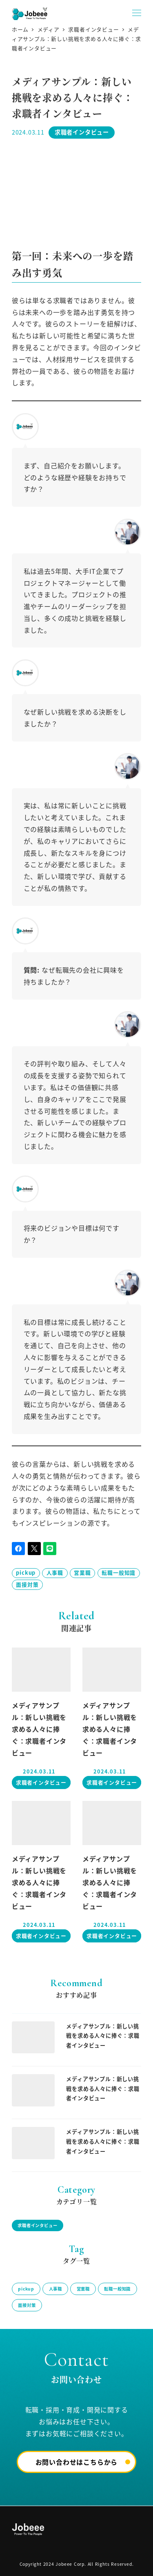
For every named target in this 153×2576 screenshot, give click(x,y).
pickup (25, 1572)
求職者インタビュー (82, 132)
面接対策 (27, 1584)
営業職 (82, 1572)
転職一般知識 (118, 1572)
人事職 (55, 1572)
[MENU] (136, 13)
